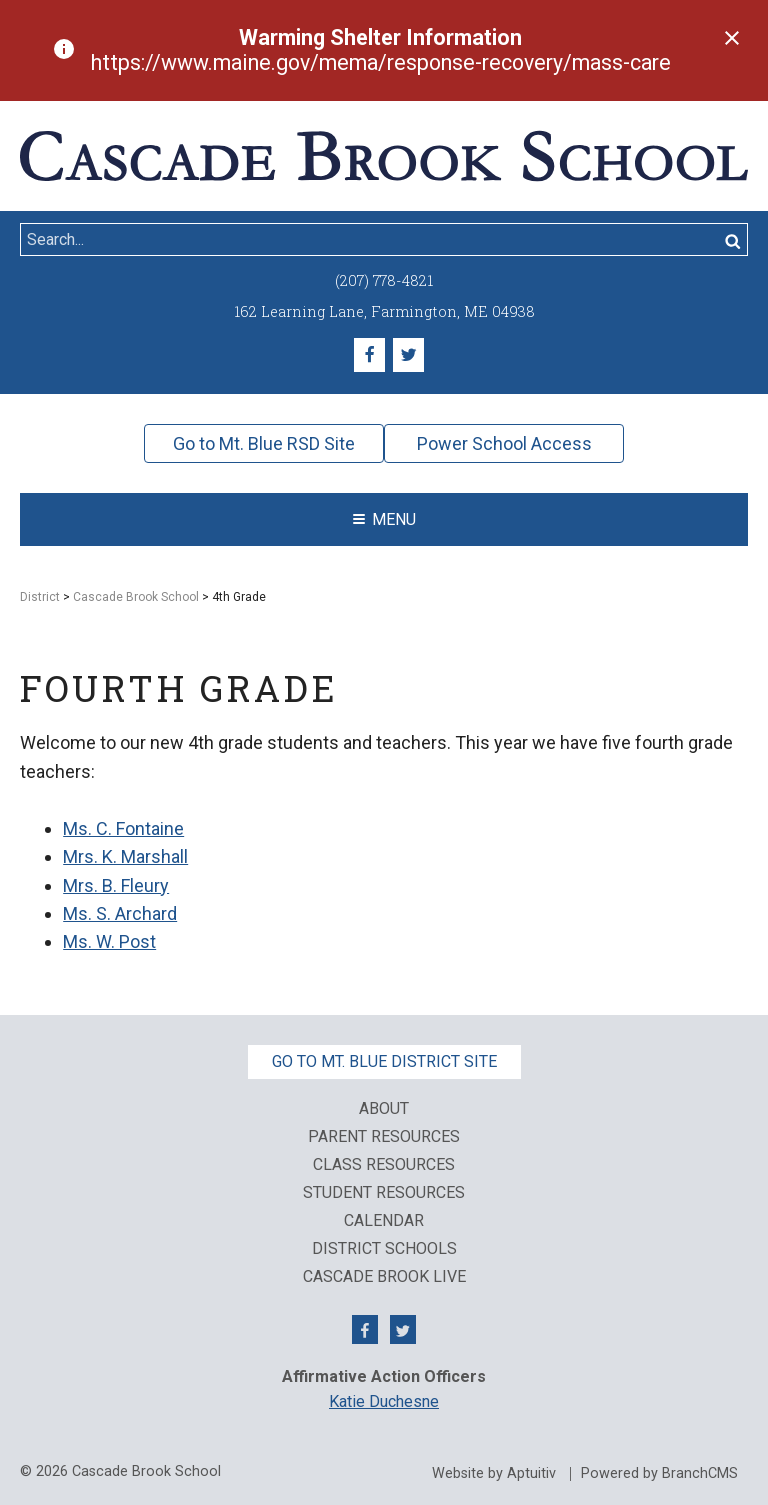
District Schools (384, 1249)
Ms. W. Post (109, 941)
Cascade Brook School (136, 597)
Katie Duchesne (384, 1401)
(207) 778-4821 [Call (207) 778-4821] (384, 280)
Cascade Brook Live (384, 1277)
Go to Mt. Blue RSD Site (264, 443)
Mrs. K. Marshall (125, 856)
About (384, 1109)
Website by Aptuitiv (494, 1474)
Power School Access (504, 443)
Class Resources (384, 1165)
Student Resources (384, 1193)
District (40, 597)
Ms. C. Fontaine (123, 828)
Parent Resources (384, 1137)
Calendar (384, 1221)
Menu (384, 519)
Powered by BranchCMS (659, 1474)
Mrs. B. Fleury (116, 885)
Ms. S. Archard (120, 913)
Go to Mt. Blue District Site (384, 1061)
